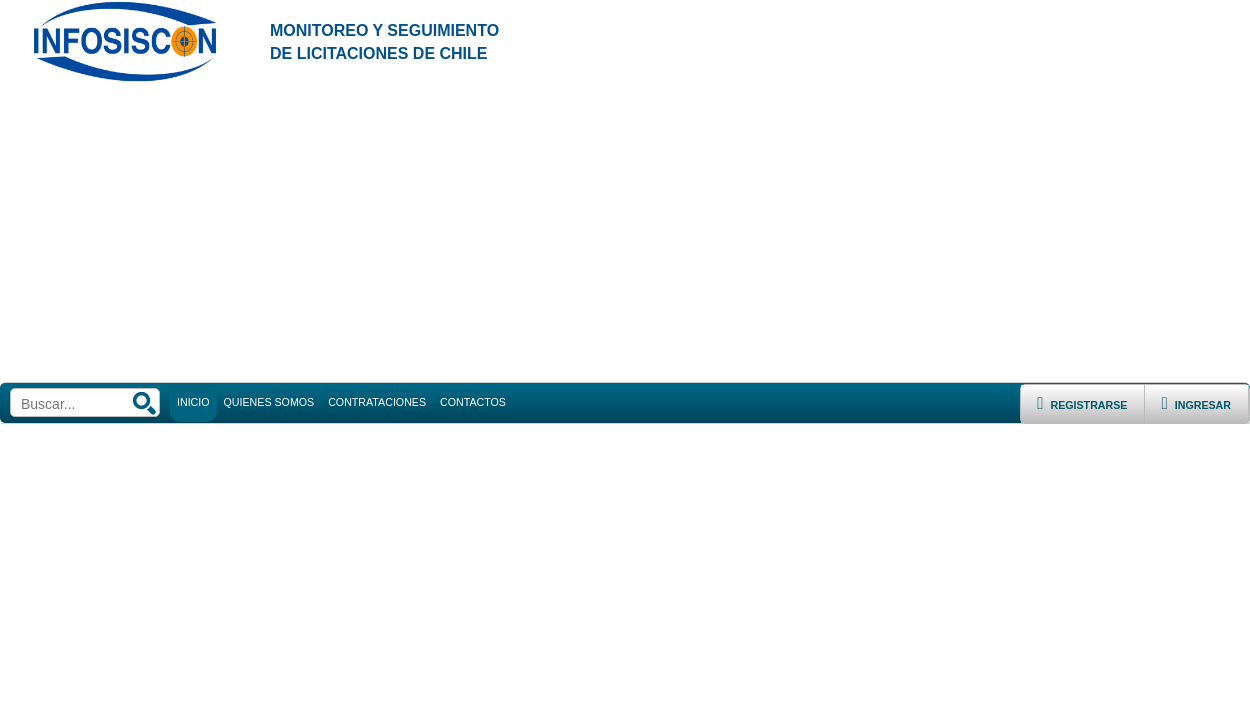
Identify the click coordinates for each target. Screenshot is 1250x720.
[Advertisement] (625, 233)
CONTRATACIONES (377, 402)
